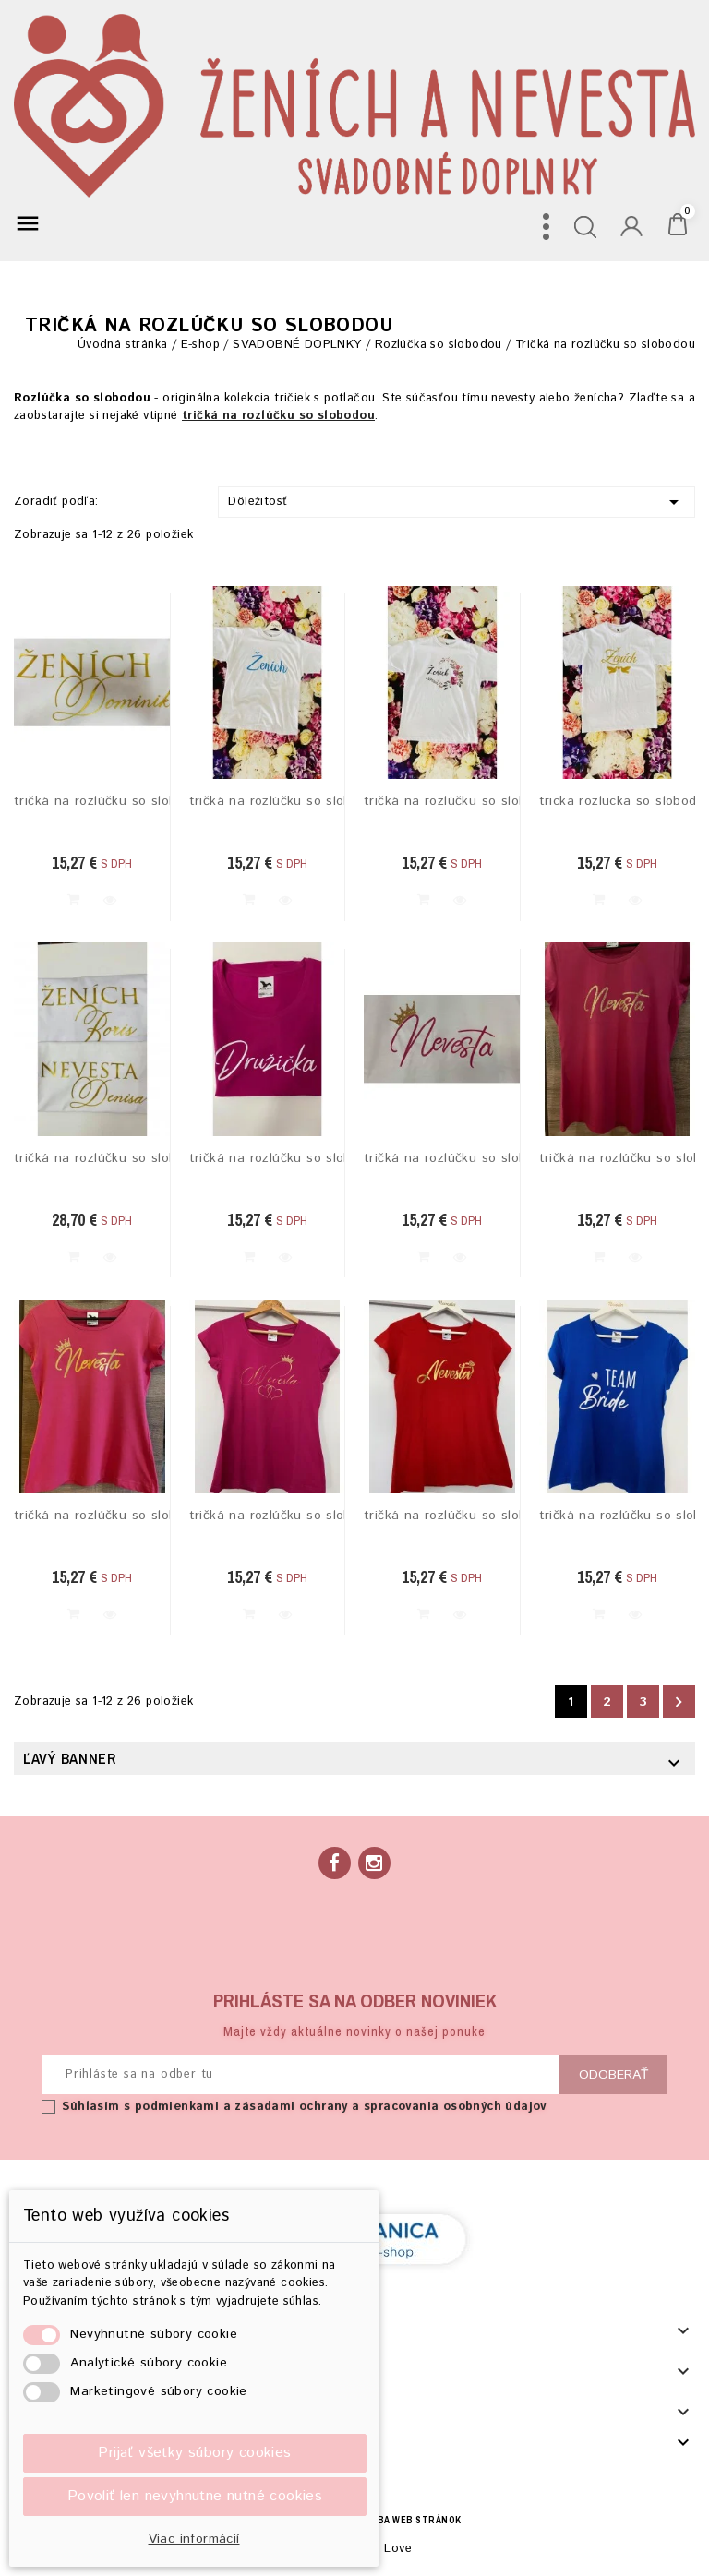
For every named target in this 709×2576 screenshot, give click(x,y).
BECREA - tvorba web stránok (383, 2520)
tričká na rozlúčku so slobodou (92, 801)
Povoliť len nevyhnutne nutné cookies (194, 2496)
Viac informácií (194, 2539)
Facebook (334, 1863)
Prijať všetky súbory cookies (194, 2452)
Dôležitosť (456, 502)
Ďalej (678, 1701)
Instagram (374, 1863)
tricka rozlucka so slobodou (617, 801)
